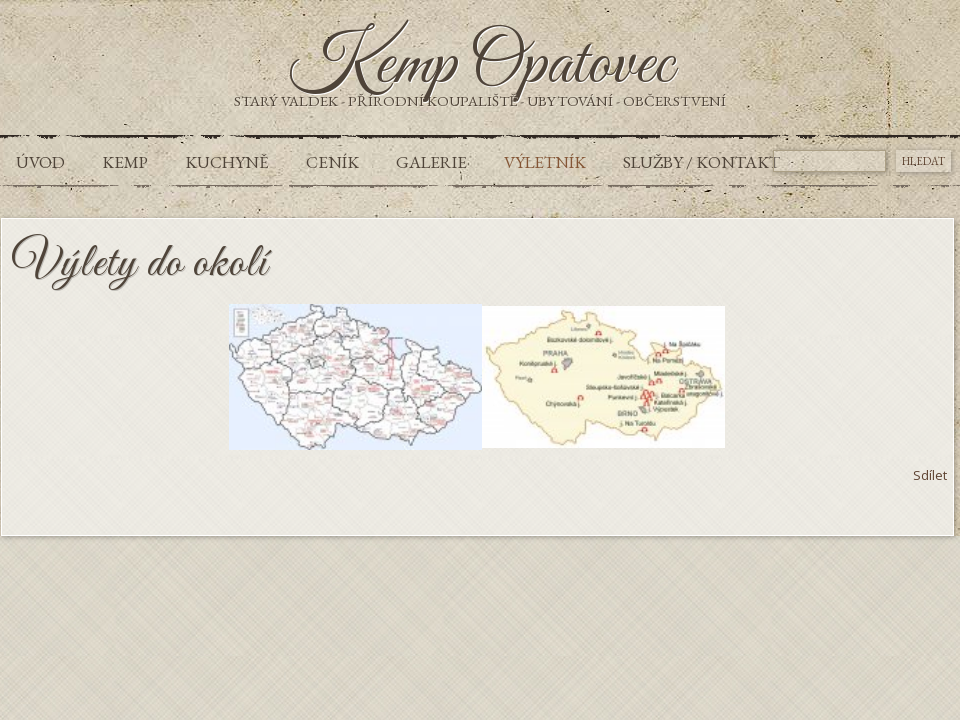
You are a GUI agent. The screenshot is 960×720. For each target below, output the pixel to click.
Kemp (125, 162)
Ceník (332, 162)
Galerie (431, 162)
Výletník (545, 162)
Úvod (40, 162)
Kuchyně (227, 162)
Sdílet (930, 475)
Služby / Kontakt (701, 162)
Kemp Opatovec (480, 66)
